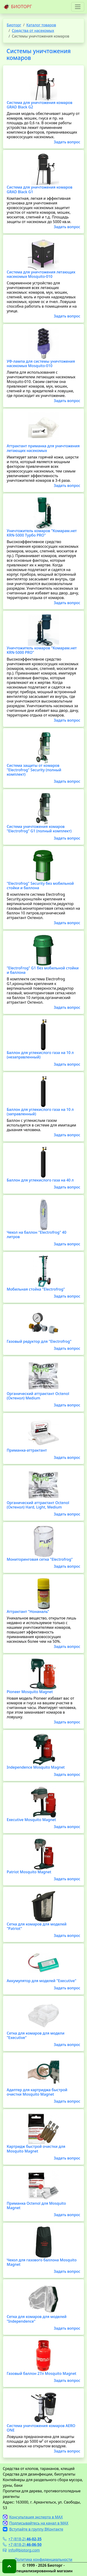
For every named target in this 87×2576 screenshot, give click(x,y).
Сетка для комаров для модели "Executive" (35, 2035)
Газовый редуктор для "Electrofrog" (39, 1341)
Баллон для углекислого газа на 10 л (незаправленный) (40, 1055)
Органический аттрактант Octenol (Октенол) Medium (38, 1396)
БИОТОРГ (17, 6)
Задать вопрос (67, 142)
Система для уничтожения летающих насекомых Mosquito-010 (41, 274)
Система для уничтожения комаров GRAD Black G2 (39, 105)
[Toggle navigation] (77, 6)
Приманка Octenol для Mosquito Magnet (36, 2205)
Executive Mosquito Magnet (31, 1819)
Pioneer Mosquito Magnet (30, 1691)
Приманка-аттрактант (27, 1450)
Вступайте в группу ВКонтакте (33, 2529)
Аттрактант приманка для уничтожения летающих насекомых (43, 448)
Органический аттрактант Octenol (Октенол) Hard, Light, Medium (38, 1505)
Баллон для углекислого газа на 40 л (40, 1180)
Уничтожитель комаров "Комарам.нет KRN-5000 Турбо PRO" (42, 533)
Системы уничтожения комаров (38, 54)
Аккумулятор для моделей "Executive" (41, 1980)
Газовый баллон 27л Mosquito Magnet (41, 2373)
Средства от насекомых (33, 30)
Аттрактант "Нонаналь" (28, 1611)
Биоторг (14, 25)
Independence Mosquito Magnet (36, 1767)
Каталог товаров (41, 25)
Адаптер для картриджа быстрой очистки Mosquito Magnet (37, 2092)
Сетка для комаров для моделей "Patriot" (37, 1926)
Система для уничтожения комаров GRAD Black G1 (39, 189)
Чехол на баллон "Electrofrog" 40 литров (36, 1234)
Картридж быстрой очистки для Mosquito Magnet (36, 2148)
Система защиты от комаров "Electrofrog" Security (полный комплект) (34, 770)
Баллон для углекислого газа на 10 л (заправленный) (40, 1111)
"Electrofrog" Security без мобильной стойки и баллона (40, 885)
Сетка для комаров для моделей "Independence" (37, 2319)
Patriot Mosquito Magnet (29, 1871)
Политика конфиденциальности (43, 2559)
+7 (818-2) (22, 2539)
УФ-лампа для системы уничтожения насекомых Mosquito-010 (41, 363)
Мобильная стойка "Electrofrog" (36, 1289)
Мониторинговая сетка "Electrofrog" (40, 1559)
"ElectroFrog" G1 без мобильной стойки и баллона (43, 970)
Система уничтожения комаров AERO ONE (41, 2428)
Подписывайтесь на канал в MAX (35, 2523)
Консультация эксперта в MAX (33, 2517)
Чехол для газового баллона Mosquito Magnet (42, 2262)
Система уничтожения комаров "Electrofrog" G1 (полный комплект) (39, 828)
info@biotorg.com (21, 2550)
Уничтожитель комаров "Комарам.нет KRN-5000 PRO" (42, 650)
